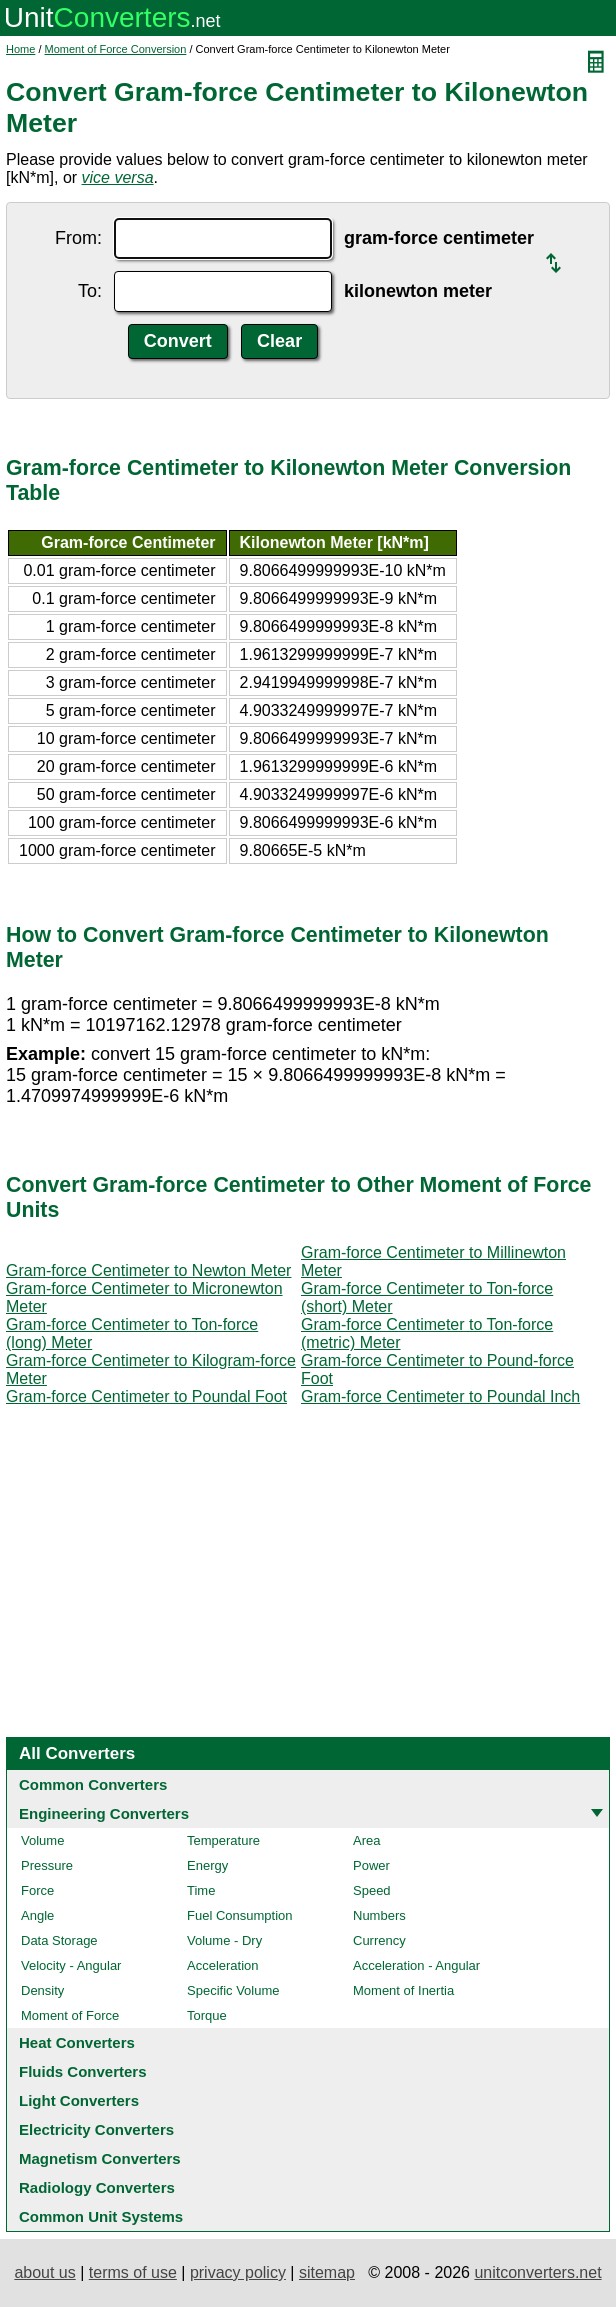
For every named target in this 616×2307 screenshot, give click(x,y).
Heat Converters (77, 2042)
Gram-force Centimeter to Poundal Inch (440, 1396)
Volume (42, 1840)
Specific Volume (233, 1990)
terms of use (133, 2272)
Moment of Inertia (403, 1990)
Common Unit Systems (101, 2216)
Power (371, 1865)
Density (42, 1990)
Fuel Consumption (240, 1915)
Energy (207, 1865)
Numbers (379, 1915)
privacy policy (238, 2272)
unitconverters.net (537, 2272)
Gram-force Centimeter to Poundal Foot (146, 1396)
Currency (379, 1940)
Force (37, 1890)
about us (44, 2272)
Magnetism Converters (100, 2158)
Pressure (47, 1865)
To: (90, 291)
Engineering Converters (104, 1813)
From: (78, 238)
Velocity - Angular (71, 1965)
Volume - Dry (224, 1940)
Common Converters (93, 1784)
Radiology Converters (97, 2187)
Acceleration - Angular (416, 1965)
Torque (207, 2015)
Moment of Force (70, 2015)
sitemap (327, 2272)
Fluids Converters (83, 2071)
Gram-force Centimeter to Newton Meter (148, 1270)
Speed (372, 1890)
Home (20, 49)
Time (201, 1890)
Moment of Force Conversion (116, 49)
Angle (37, 1915)
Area (366, 1840)
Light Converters (79, 2100)
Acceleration (223, 1965)
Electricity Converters (96, 2129)
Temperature (223, 1840)
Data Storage (59, 1940)
